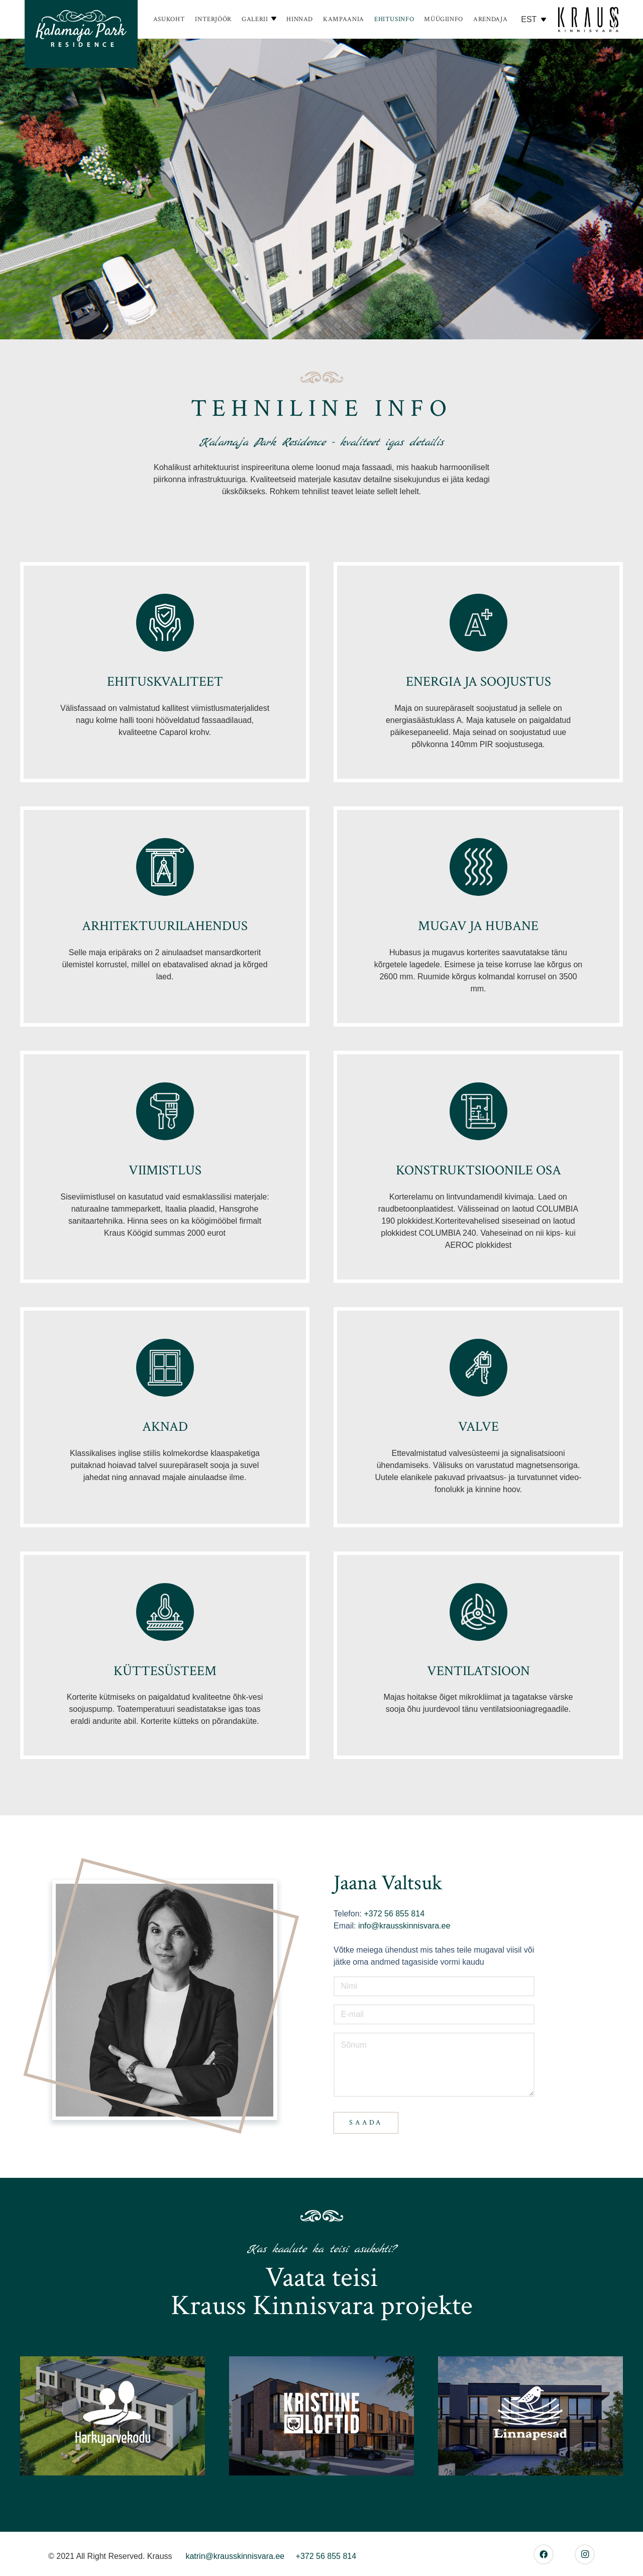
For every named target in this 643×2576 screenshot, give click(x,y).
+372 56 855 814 (393, 1913)
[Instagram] (585, 2554)
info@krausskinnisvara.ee (404, 1925)
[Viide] (81, 34)
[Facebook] (543, 2554)
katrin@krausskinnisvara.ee (234, 2556)
